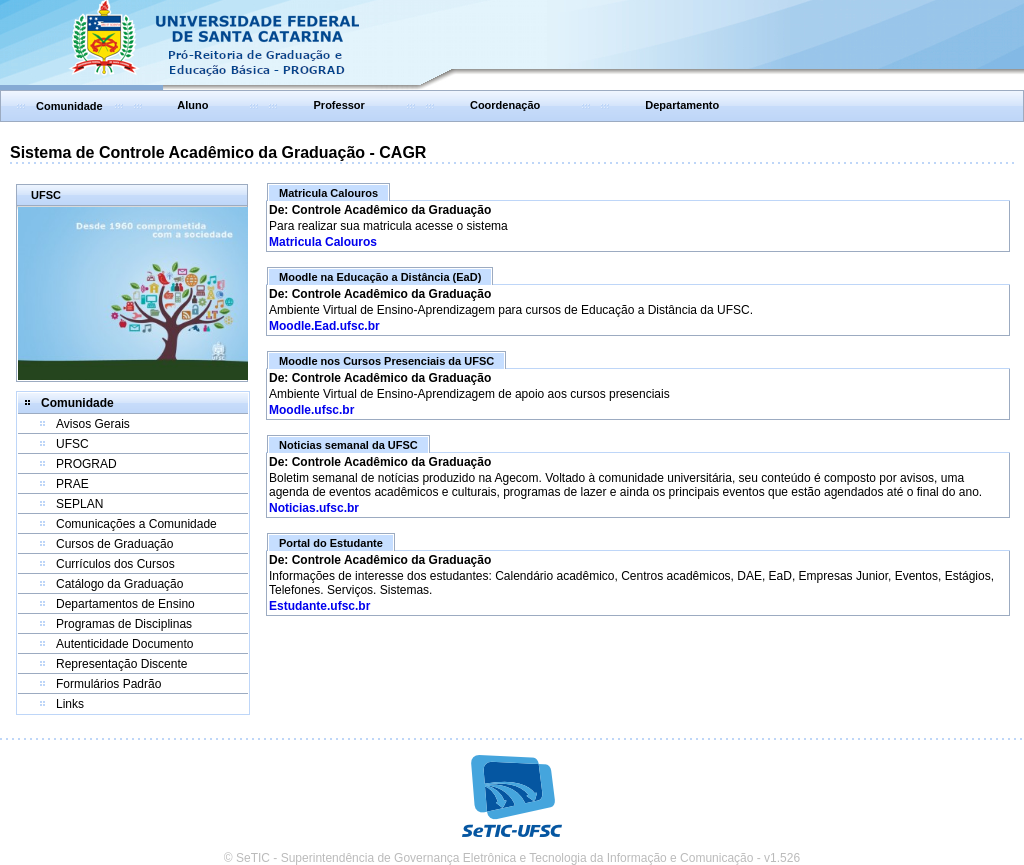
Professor (339, 105)
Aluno (192, 105)
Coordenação (505, 105)
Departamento (682, 105)
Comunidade (69, 106)
